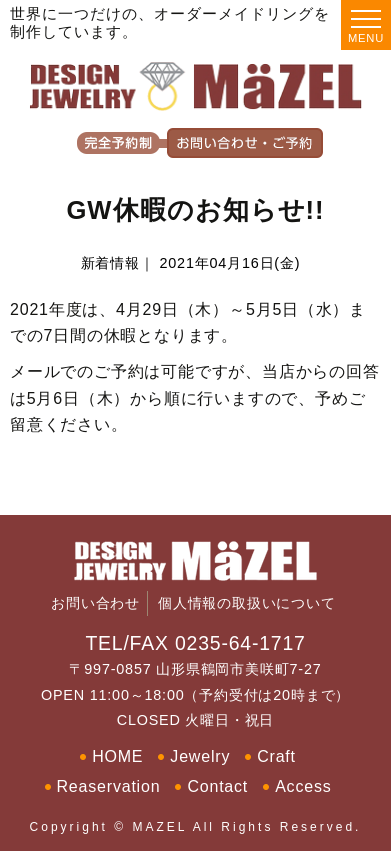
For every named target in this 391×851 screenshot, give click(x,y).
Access (303, 786)
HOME (117, 756)
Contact (217, 786)
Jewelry (200, 756)
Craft (276, 756)
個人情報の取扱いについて (247, 603)
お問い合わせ (95, 603)
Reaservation (109, 786)
